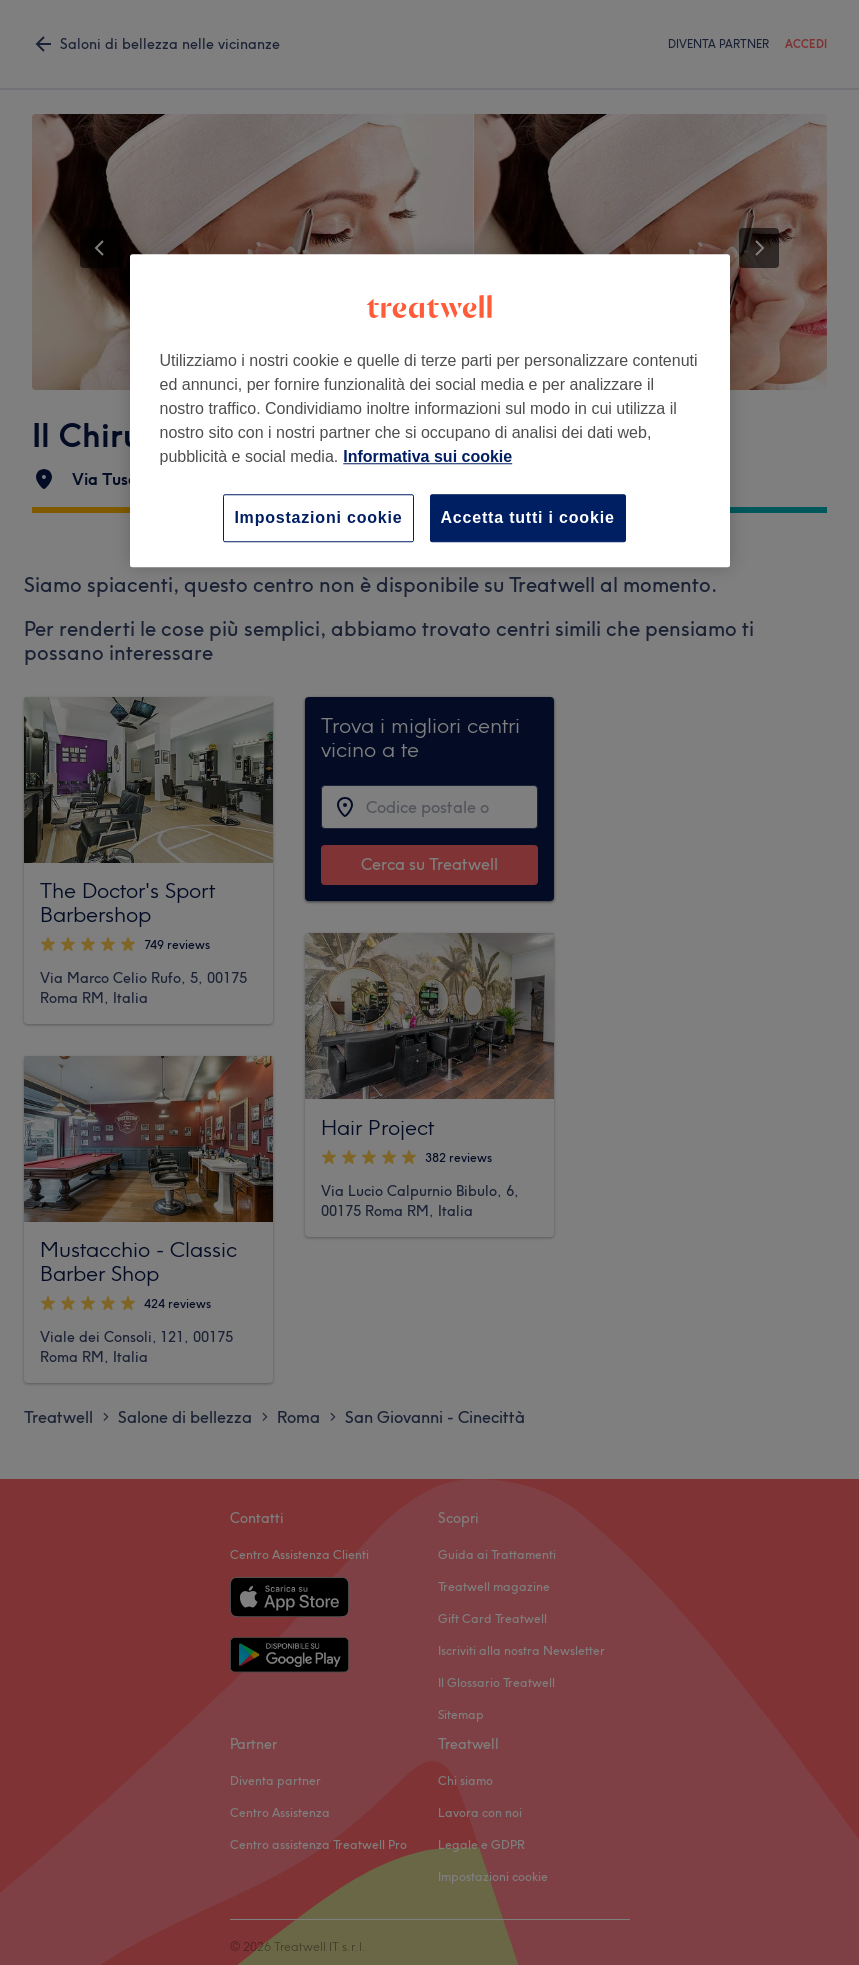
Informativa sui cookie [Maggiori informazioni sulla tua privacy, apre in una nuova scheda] (427, 456)
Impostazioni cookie (318, 517)
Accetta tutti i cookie (528, 517)
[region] (430, 410)
